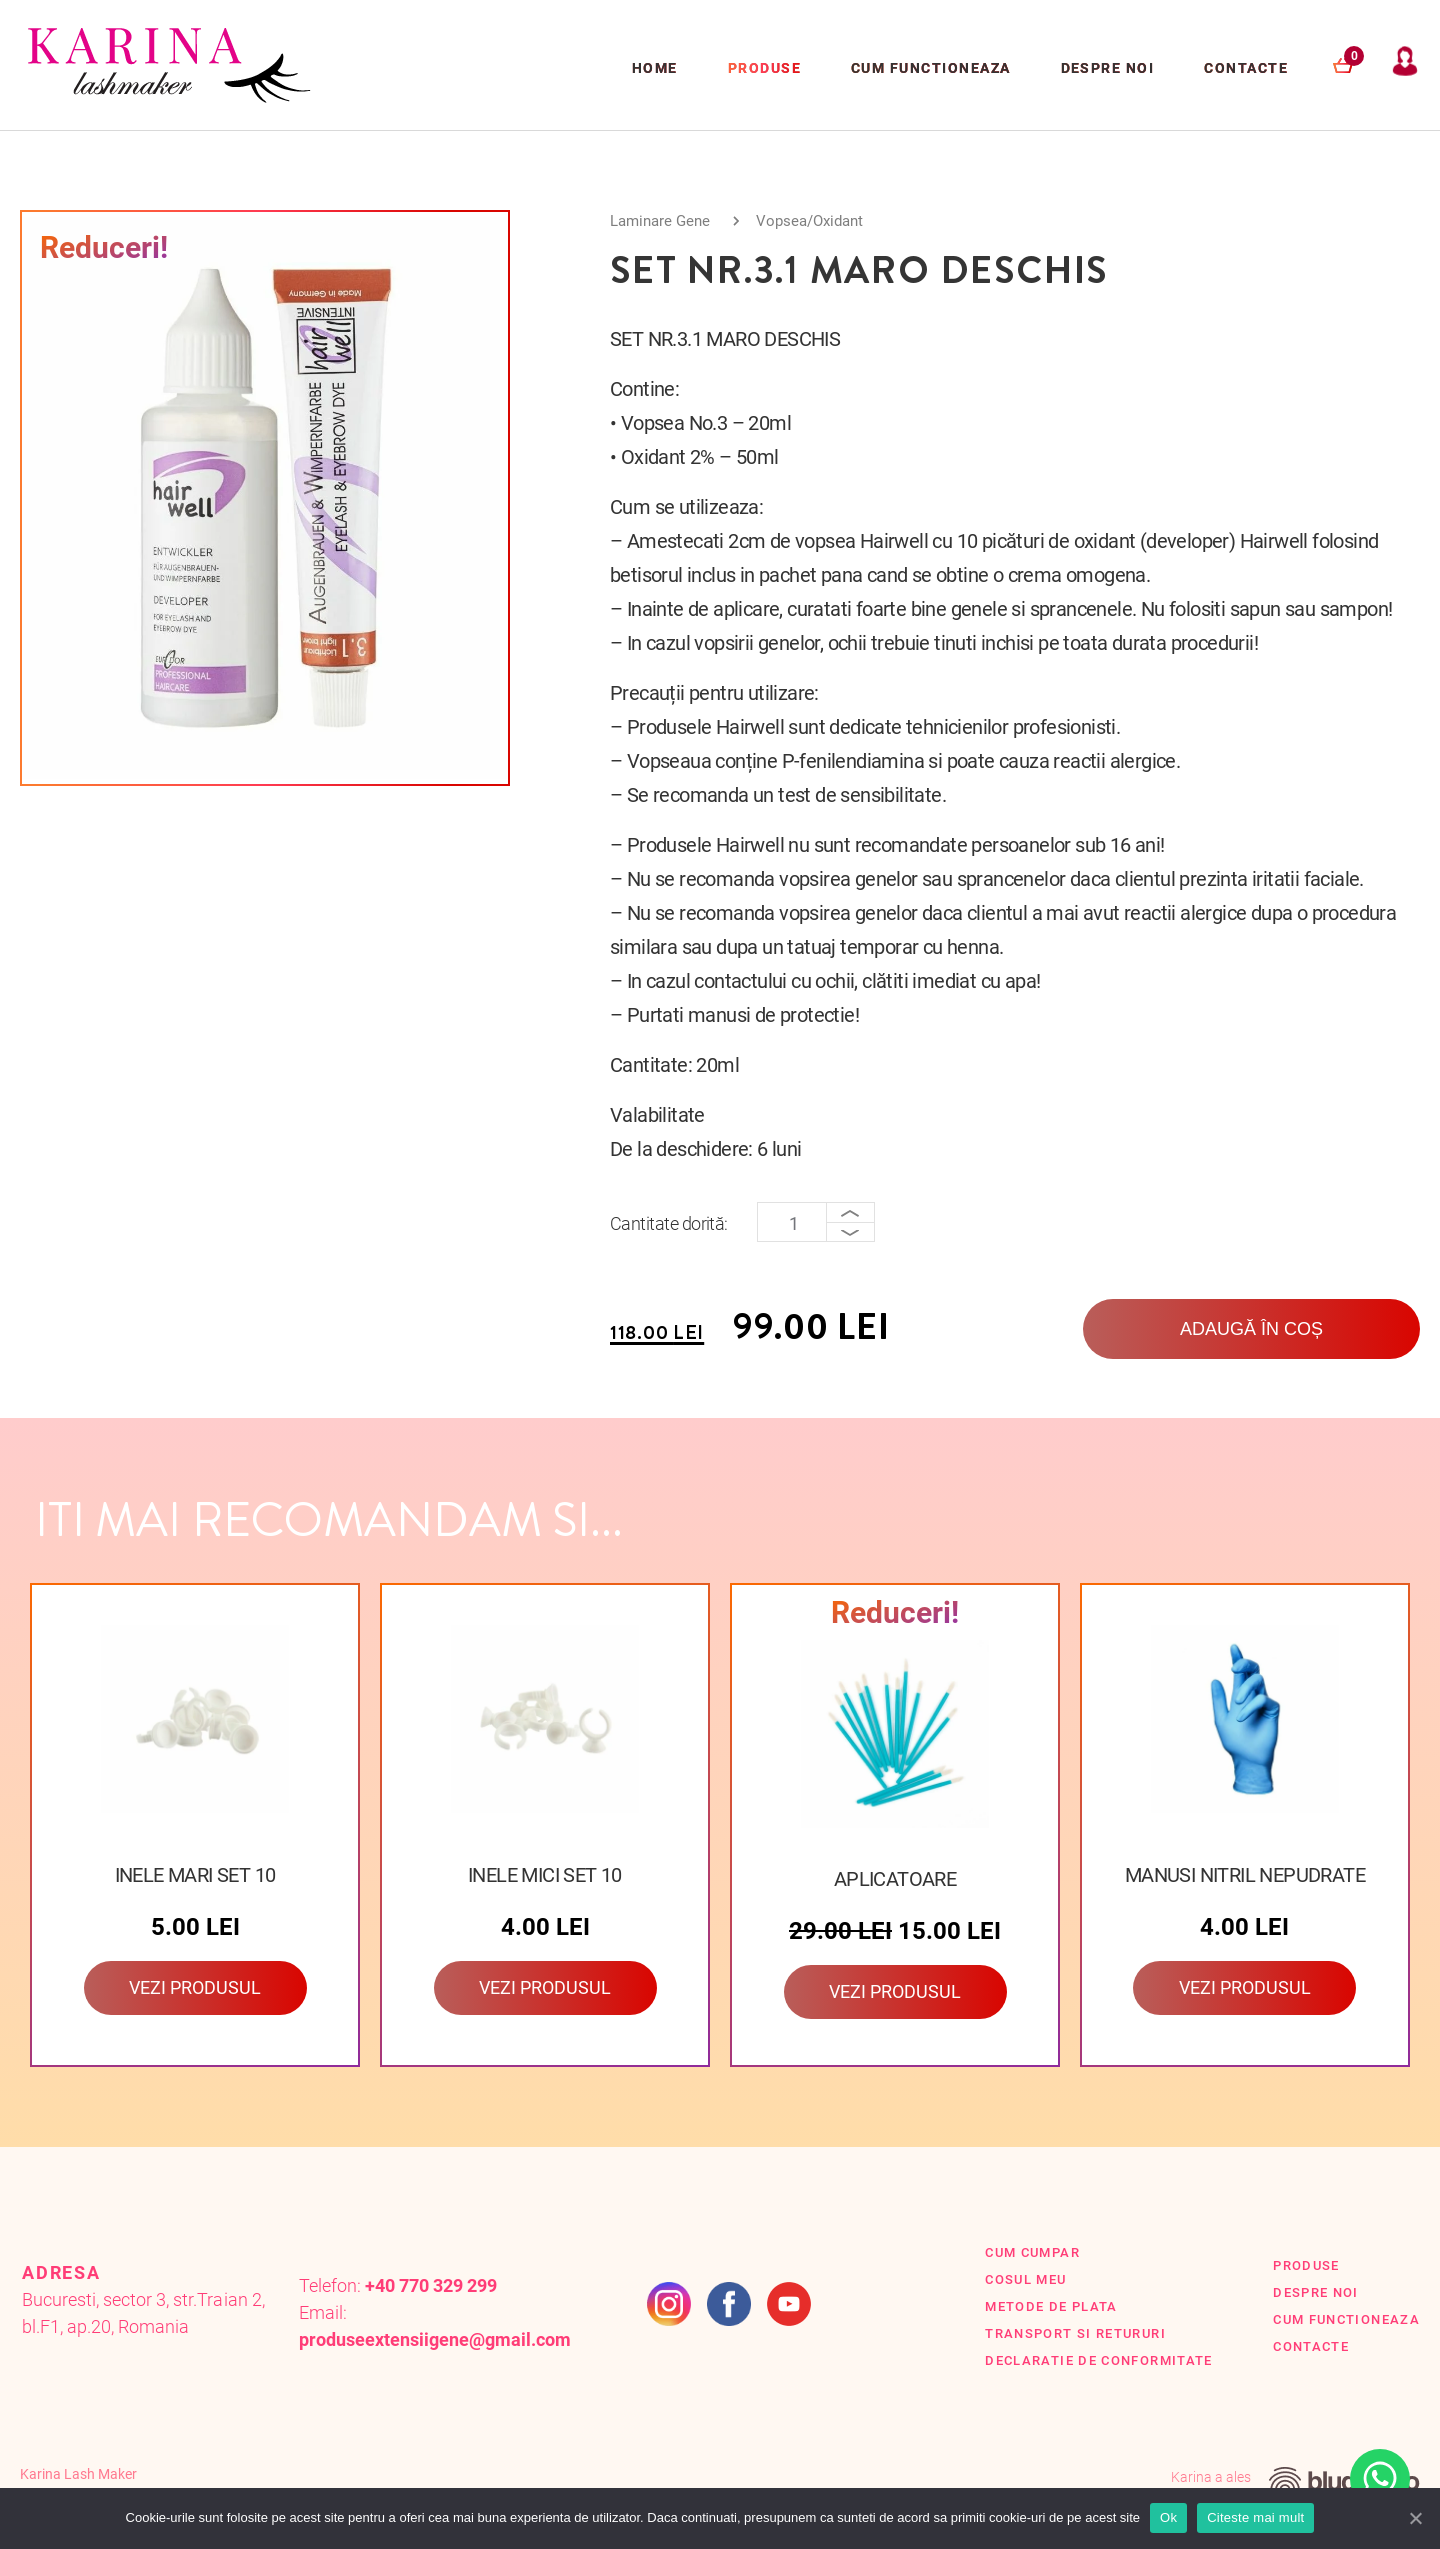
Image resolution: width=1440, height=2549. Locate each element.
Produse (764, 68)
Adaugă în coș (1251, 1329)
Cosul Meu (1025, 2279)
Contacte (1246, 68)
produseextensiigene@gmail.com (435, 2339)
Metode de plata (1051, 2306)
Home (655, 68)
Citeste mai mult (1255, 2517)
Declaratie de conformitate (1099, 2360)
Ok (1168, 2517)
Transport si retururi (1075, 2333)
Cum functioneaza (931, 68)
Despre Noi (1108, 68)
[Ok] (1415, 2518)
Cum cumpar (1032, 2252)
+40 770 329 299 (431, 2285)
